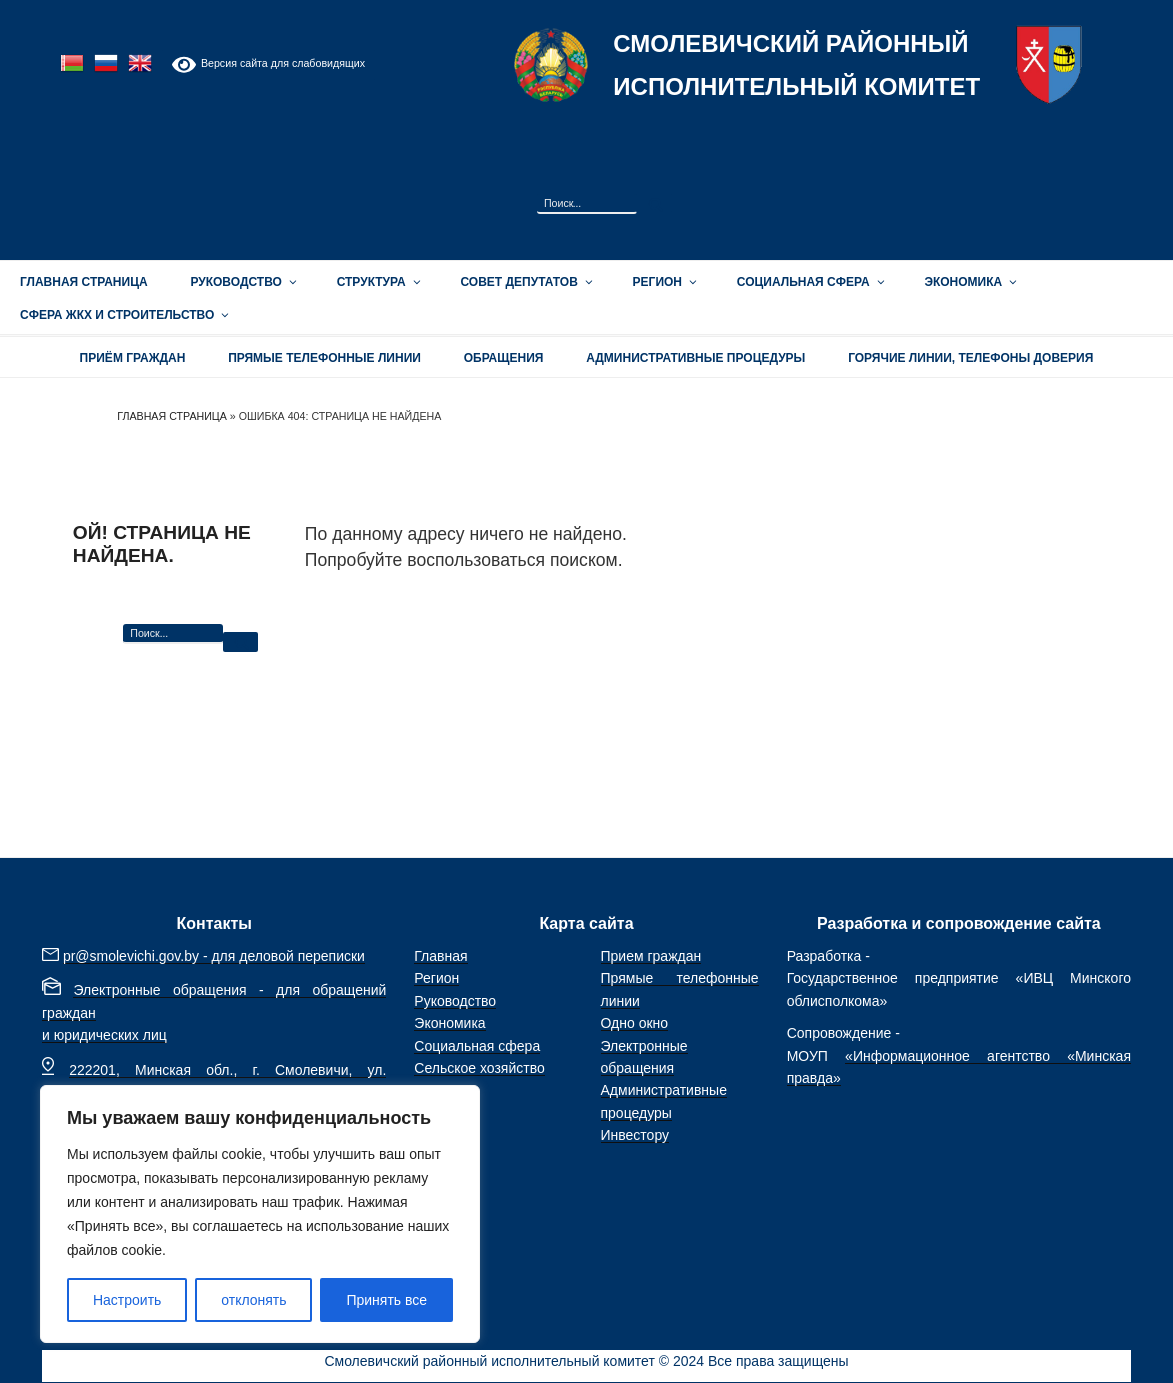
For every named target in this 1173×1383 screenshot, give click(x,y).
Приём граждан (133, 358)
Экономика (969, 282)
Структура (377, 282)
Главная (440, 956)
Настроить (127, 1300)
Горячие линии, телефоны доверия (970, 358)
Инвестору (635, 1135)
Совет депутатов (524, 282)
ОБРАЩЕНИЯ (504, 358)
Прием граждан (651, 956)
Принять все (386, 1300)
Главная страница (84, 282)
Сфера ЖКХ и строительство (123, 315)
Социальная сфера (809, 282)
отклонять (253, 1300)
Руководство (241, 282)
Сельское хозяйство (479, 1068)
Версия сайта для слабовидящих (268, 64)
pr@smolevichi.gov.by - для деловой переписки (214, 956)
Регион (663, 282)
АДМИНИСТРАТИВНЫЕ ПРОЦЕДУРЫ (695, 358)
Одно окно (635, 1023)
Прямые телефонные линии (324, 358)
